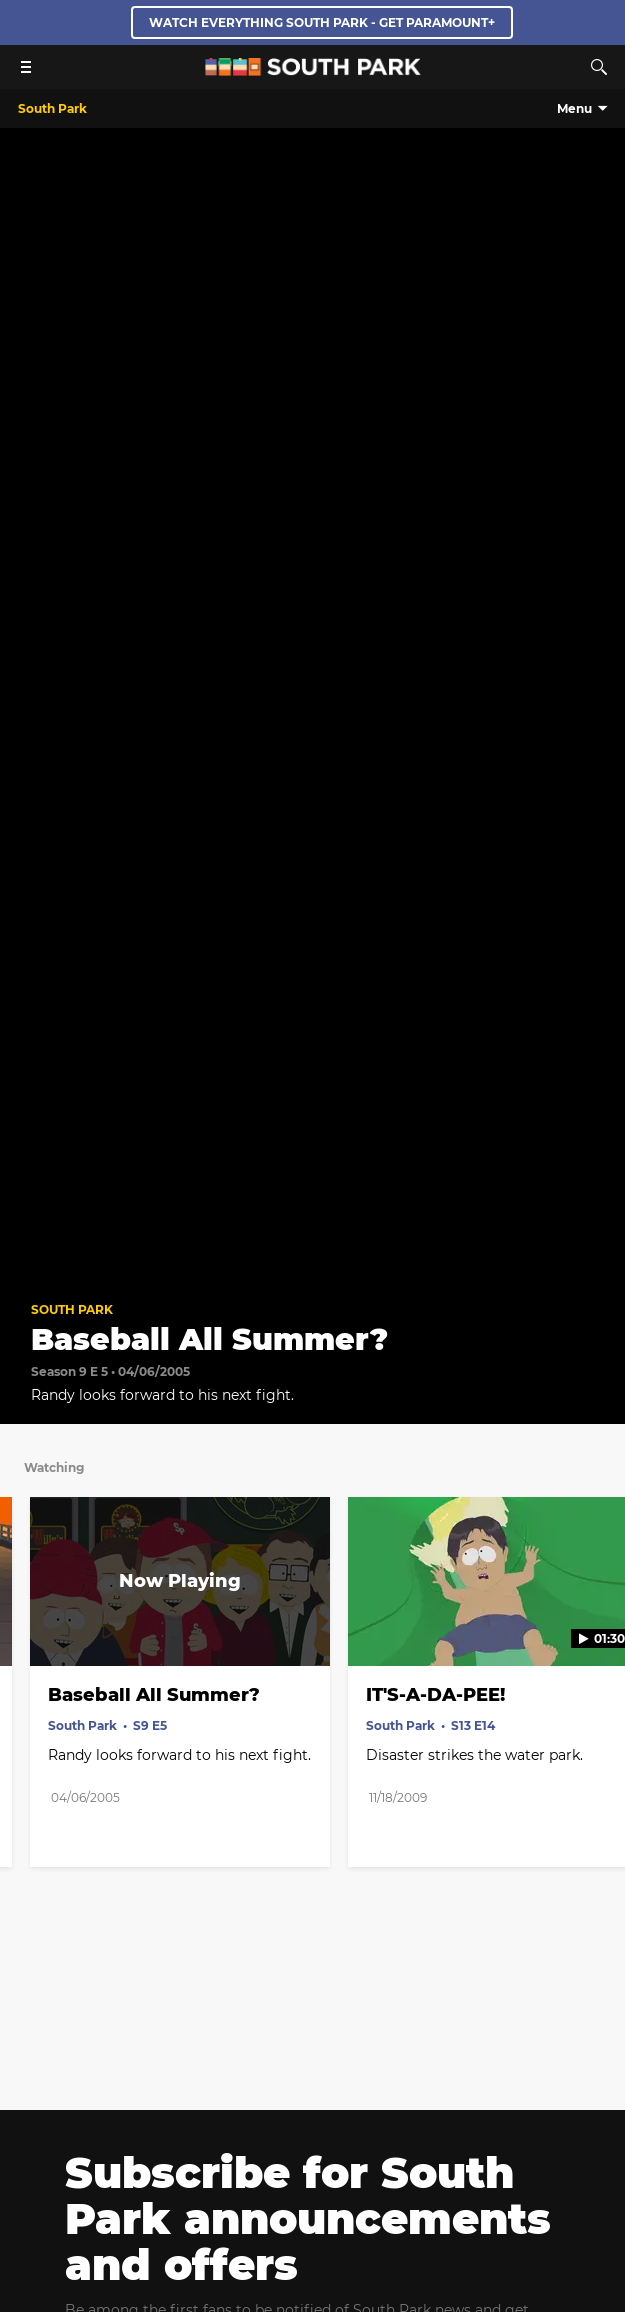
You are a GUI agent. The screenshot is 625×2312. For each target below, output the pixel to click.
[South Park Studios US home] (313, 70)
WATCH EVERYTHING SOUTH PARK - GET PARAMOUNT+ (322, 22)
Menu (574, 108)
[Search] (599, 67)
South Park (72, 1309)
